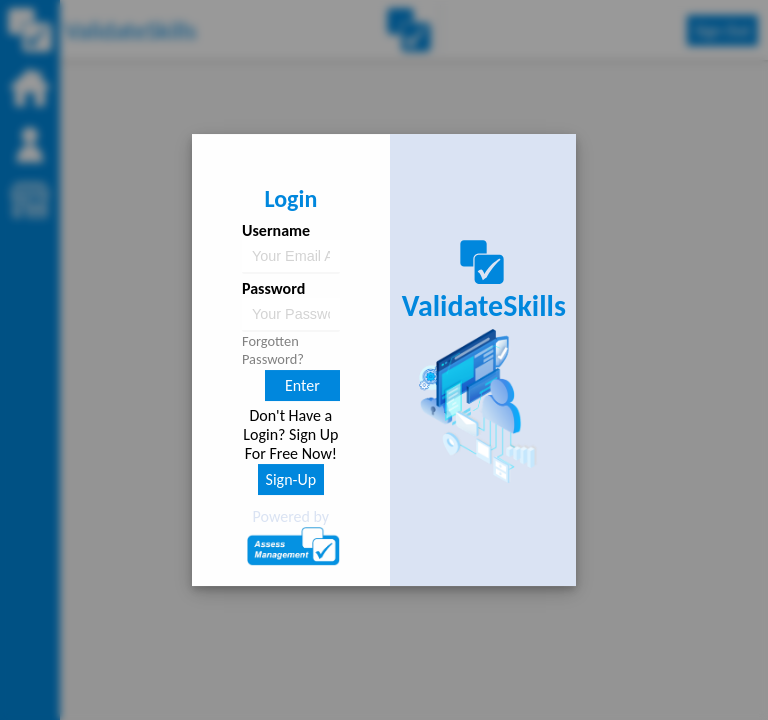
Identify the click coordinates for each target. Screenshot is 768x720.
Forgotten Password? (273, 350)
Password (273, 288)
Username (276, 230)
